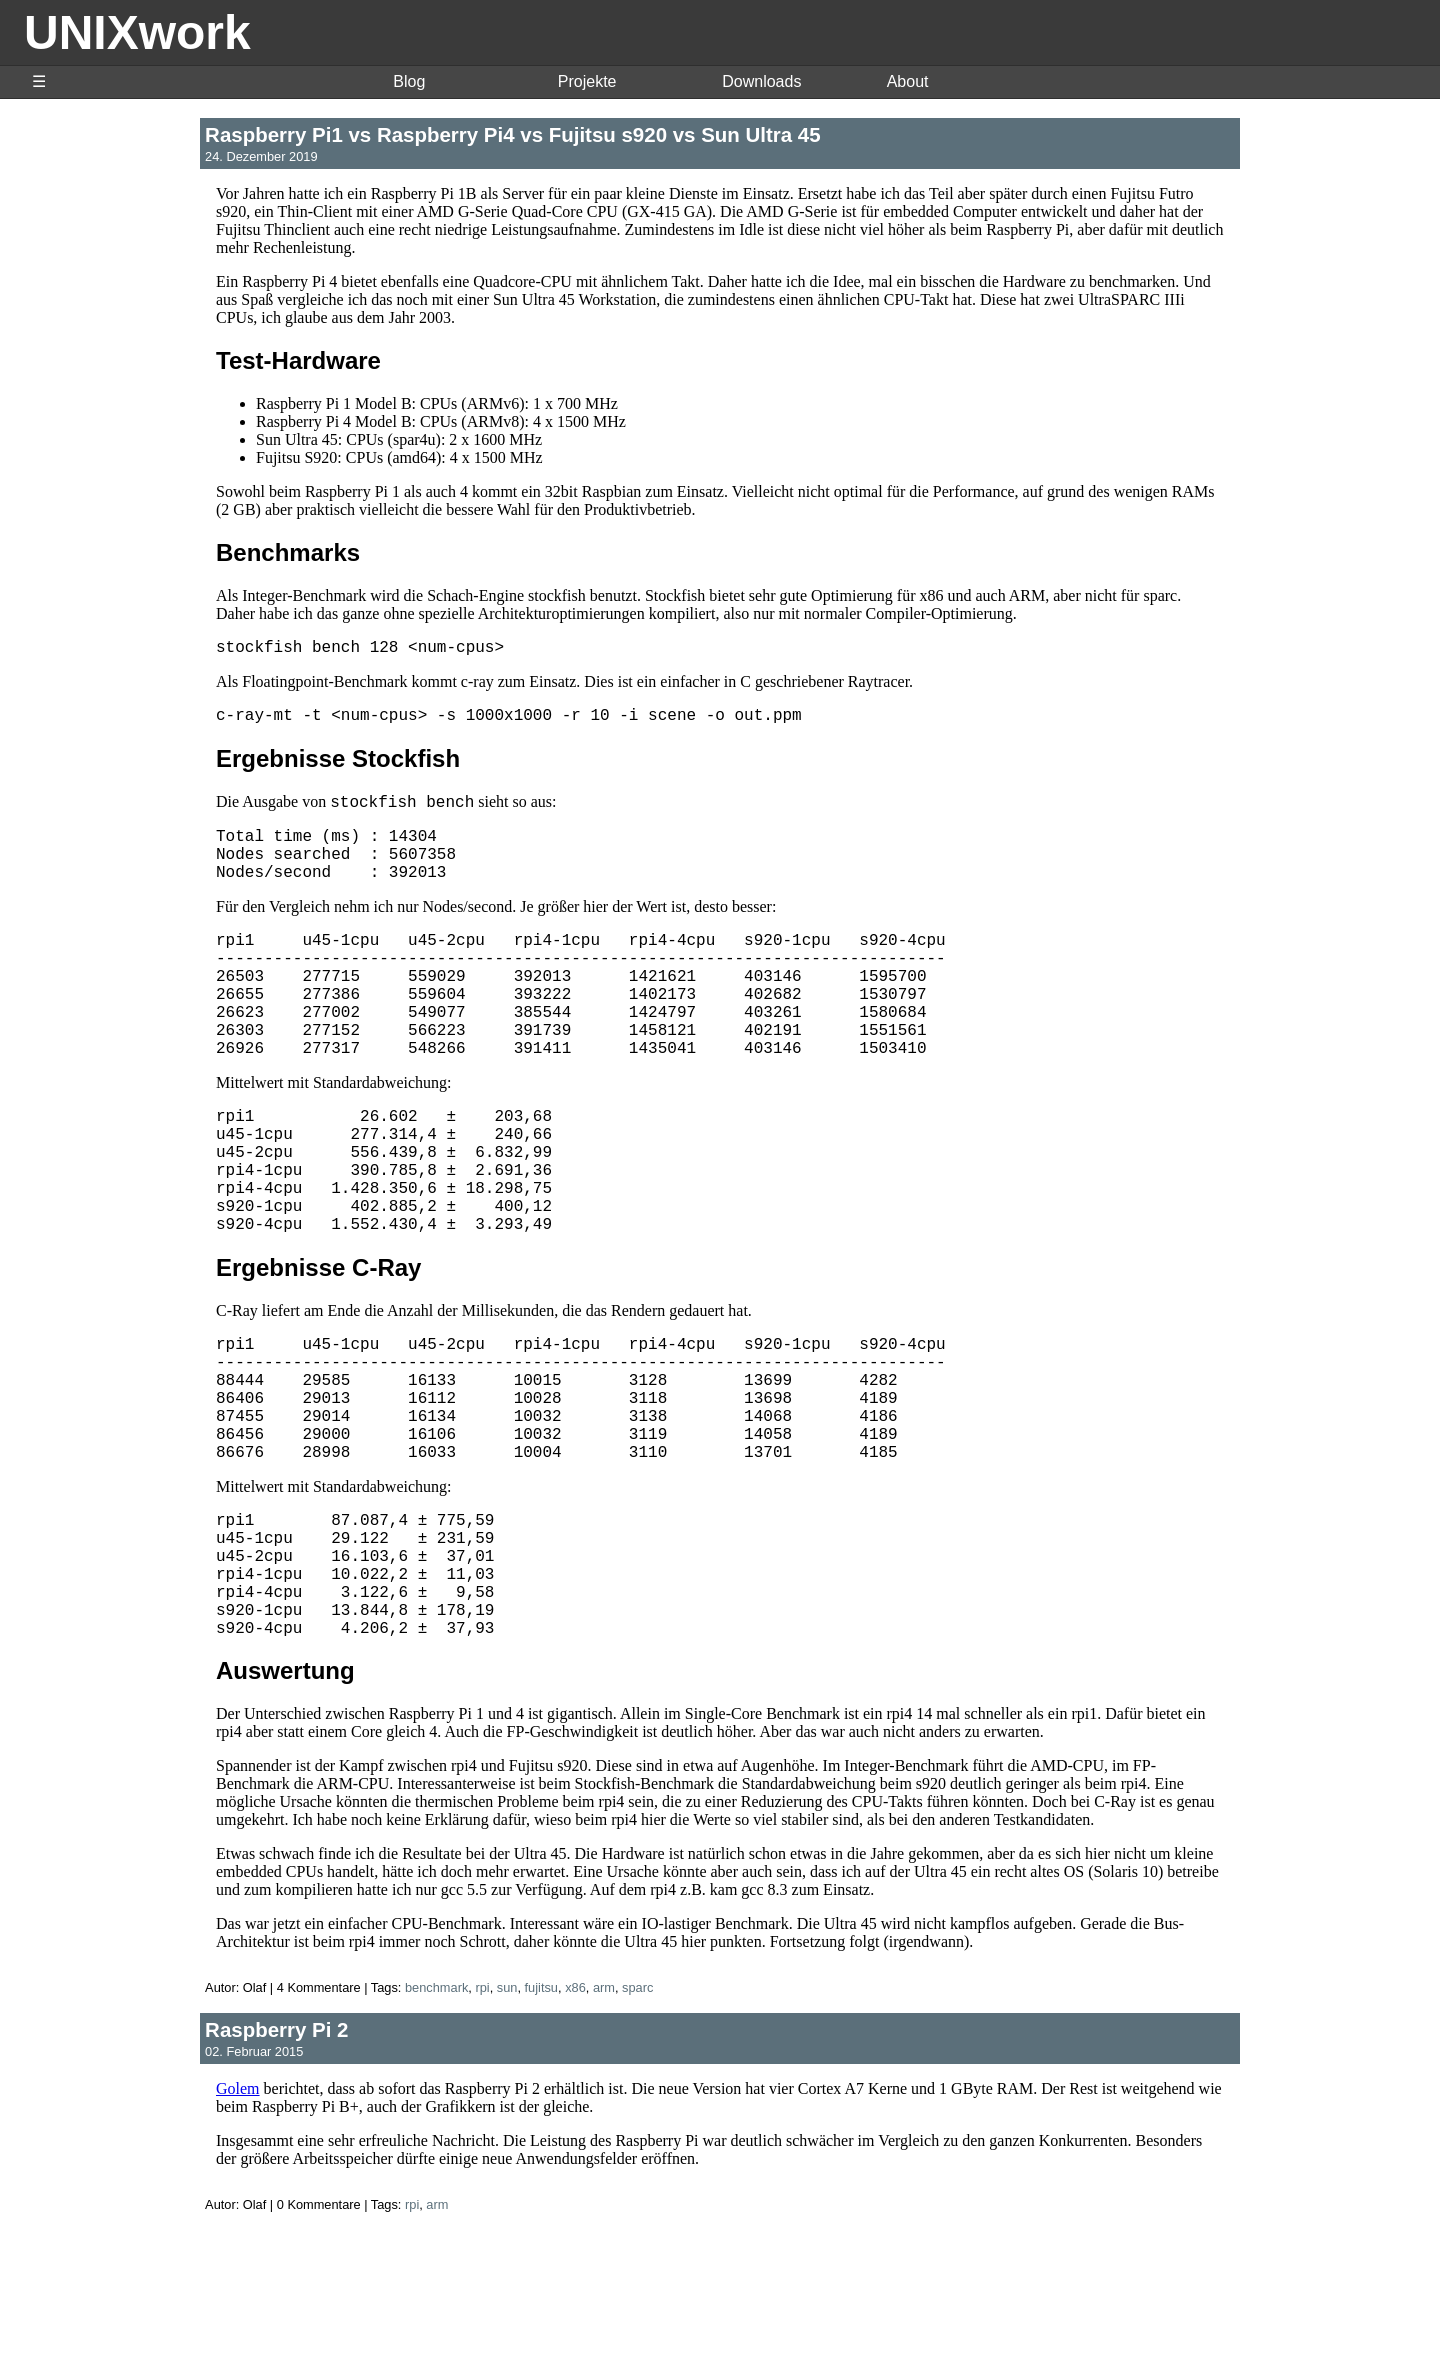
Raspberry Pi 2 (276, 2164)
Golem (238, 2223)
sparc (637, 2122)
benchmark (436, 2122)
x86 (575, 2122)
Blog (409, 81)
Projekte (587, 81)
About (908, 81)
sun (507, 2122)
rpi (482, 2122)
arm (604, 2122)
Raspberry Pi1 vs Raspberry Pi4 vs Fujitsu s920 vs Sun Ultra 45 (513, 134)
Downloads (761, 81)
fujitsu (541, 2122)
